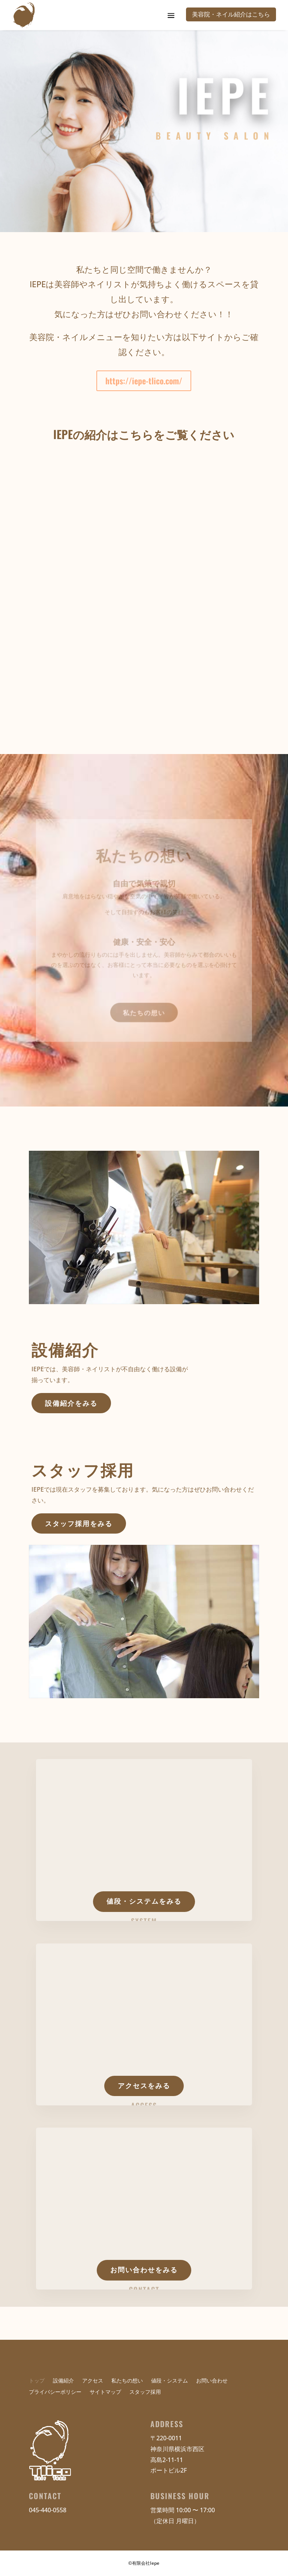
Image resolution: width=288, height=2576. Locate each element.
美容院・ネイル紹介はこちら (231, 14)
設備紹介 (63, 2381)
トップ (37, 2381)
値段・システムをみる (144, 1901)
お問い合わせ (212, 2381)
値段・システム (169, 2381)
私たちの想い (144, 1009)
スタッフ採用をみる (78, 1523)
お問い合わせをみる (144, 2270)
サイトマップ (105, 2392)
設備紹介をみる (71, 1403)
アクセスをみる (144, 2086)
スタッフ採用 (145, 2392)
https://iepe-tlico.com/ (143, 381)
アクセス (92, 2381)
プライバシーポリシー (55, 2392)
